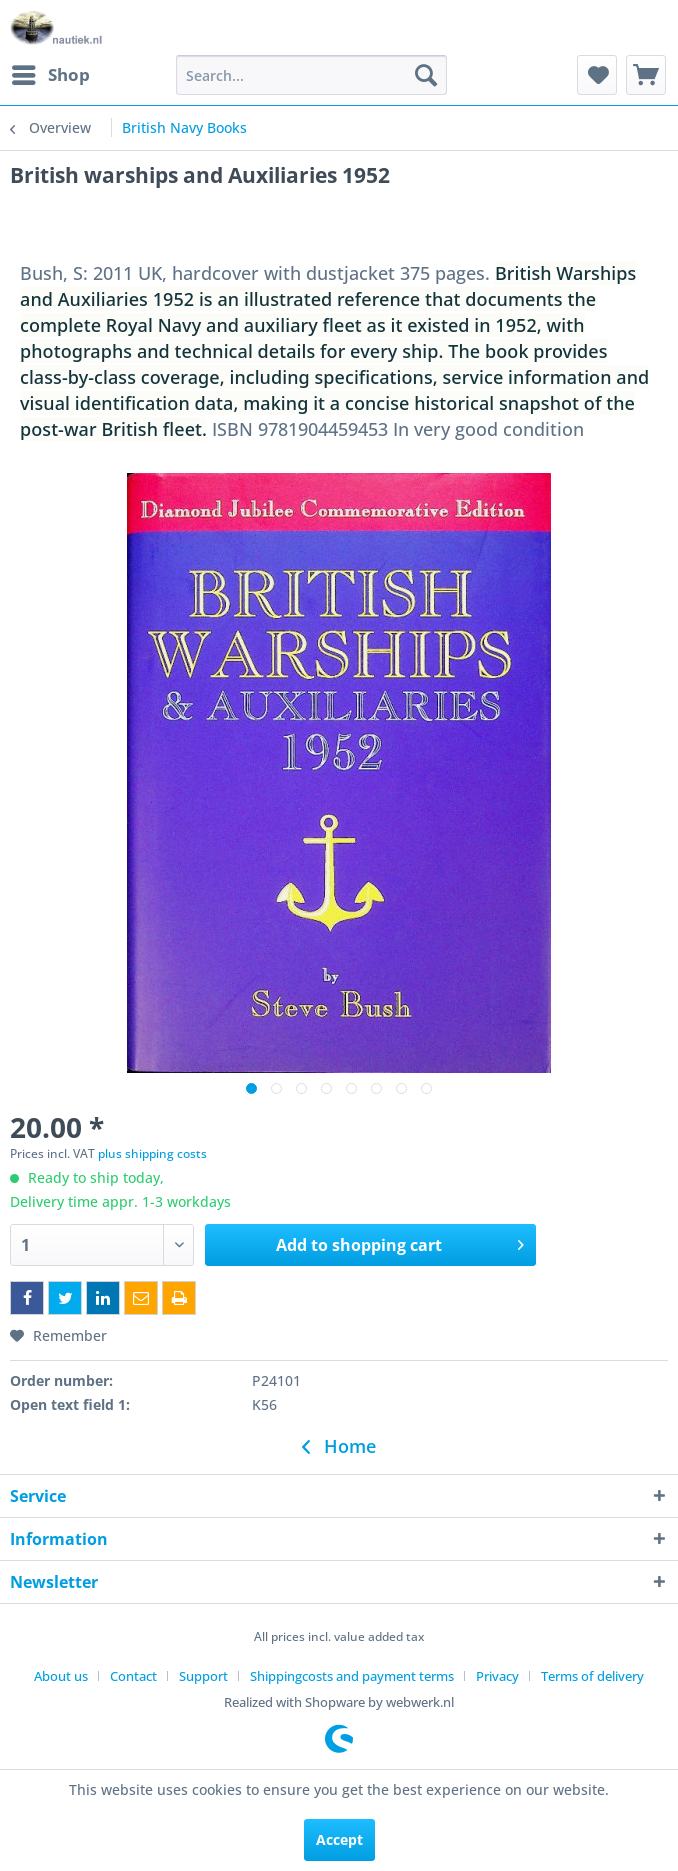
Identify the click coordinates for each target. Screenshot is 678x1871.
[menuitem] (50, 75)
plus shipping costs (152, 1153)
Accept (339, 1839)
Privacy (497, 1676)
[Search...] (311, 75)
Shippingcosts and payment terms (352, 1676)
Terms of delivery (592, 1676)
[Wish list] (597, 75)
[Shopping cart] (646, 75)
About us (61, 1676)
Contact (133, 1676)
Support (203, 1676)
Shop (51, 72)
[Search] (426, 75)
